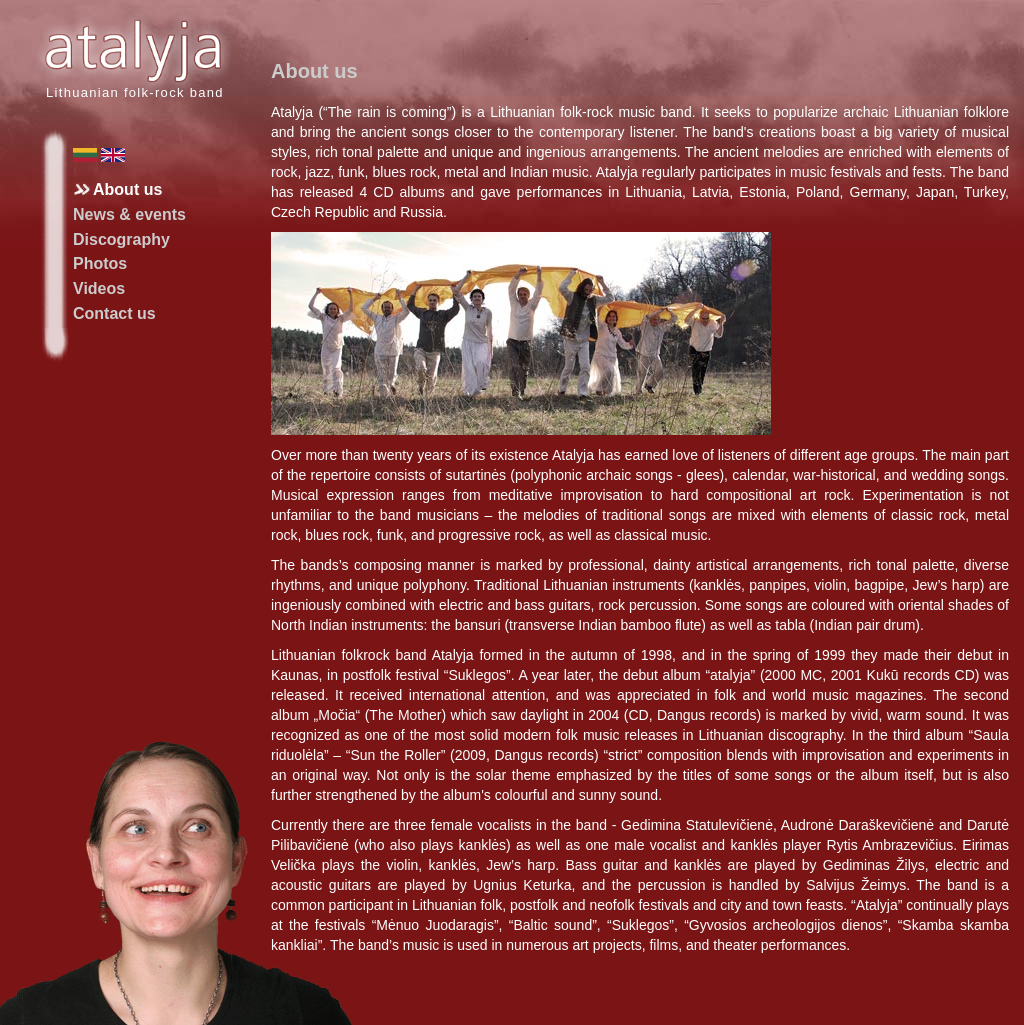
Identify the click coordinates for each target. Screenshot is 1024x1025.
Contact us (114, 313)
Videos (99, 288)
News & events (129, 214)
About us (127, 189)
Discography (121, 239)
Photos (100, 263)
